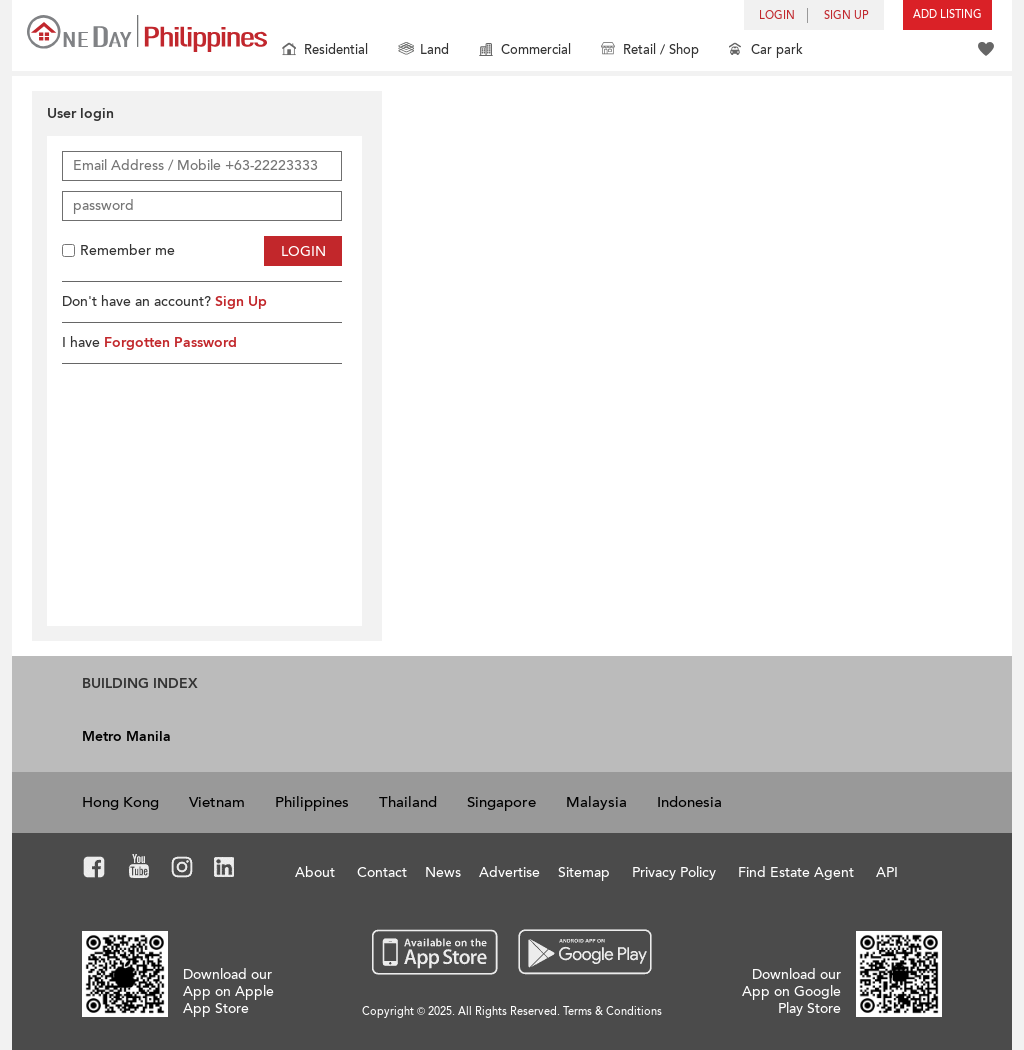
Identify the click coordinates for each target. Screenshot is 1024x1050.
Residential (325, 51)
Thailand (408, 802)
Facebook (94, 870)
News (443, 872)
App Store (435, 953)
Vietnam (217, 802)
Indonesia (689, 802)
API (887, 872)
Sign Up (241, 301)
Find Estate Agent (796, 872)
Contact (382, 872)
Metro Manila (126, 736)
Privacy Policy (674, 872)
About (315, 872)
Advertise (509, 872)
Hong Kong (120, 802)
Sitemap (584, 872)
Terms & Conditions (612, 1011)
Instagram (182, 870)
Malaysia (596, 802)
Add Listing (947, 14)
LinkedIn (224, 870)
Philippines (312, 802)
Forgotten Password (170, 342)
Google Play (582, 953)
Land (423, 51)
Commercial (525, 51)
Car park (766, 51)
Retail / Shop (650, 51)
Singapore (501, 802)
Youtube (139, 870)
